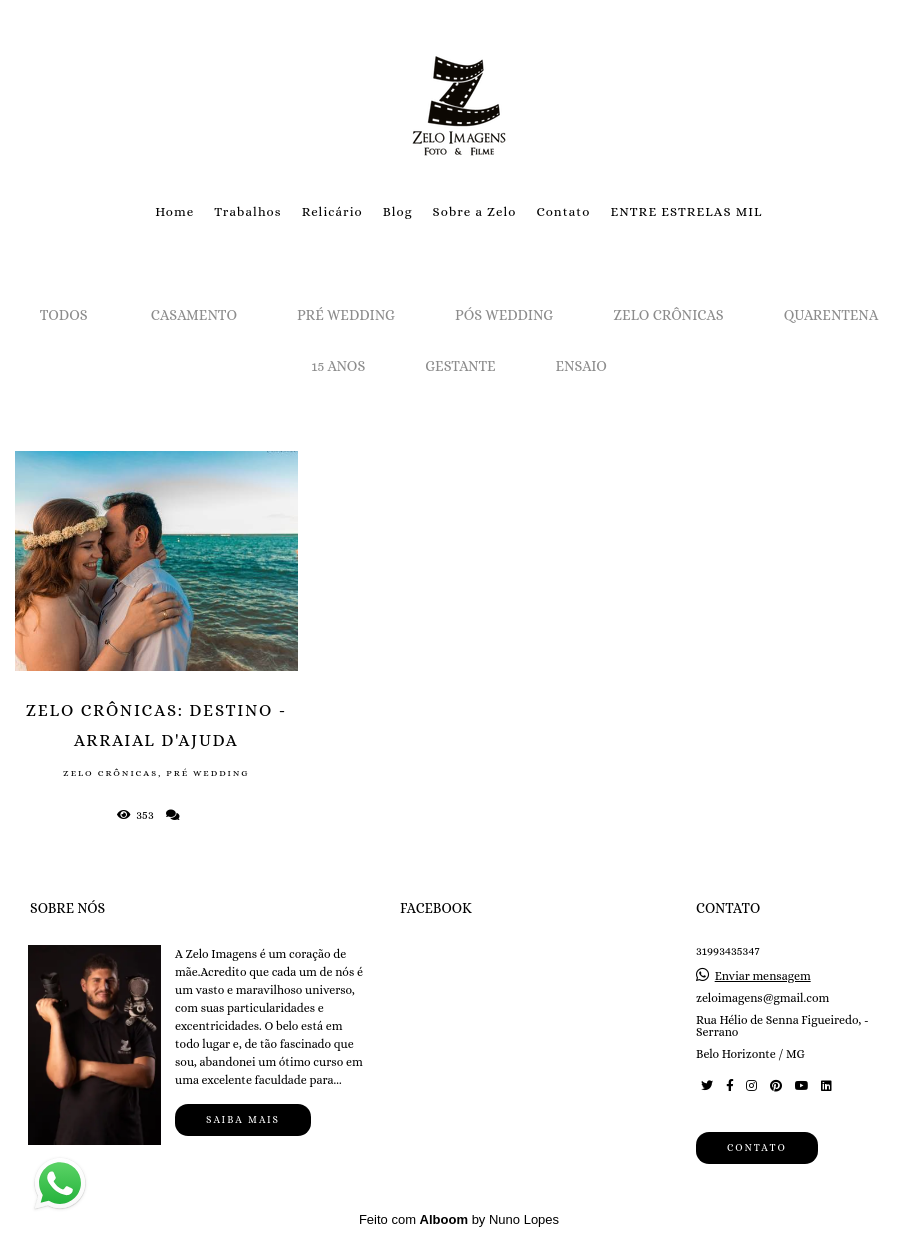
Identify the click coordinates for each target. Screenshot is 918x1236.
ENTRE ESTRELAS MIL (686, 211)
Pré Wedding (346, 315)
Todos (64, 315)
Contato (563, 211)
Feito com (459, 1219)
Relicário (332, 211)
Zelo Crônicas (668, 315)
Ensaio (580, 366)
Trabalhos (247, 211)
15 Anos (338, 366)
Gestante (460, 366)
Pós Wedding (504, 315)
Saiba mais (243, 1119)
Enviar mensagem (763, 976)
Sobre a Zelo (475, 211)
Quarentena (831, 315)
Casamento (194, 315)
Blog (398, 211)
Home (174, 211)
